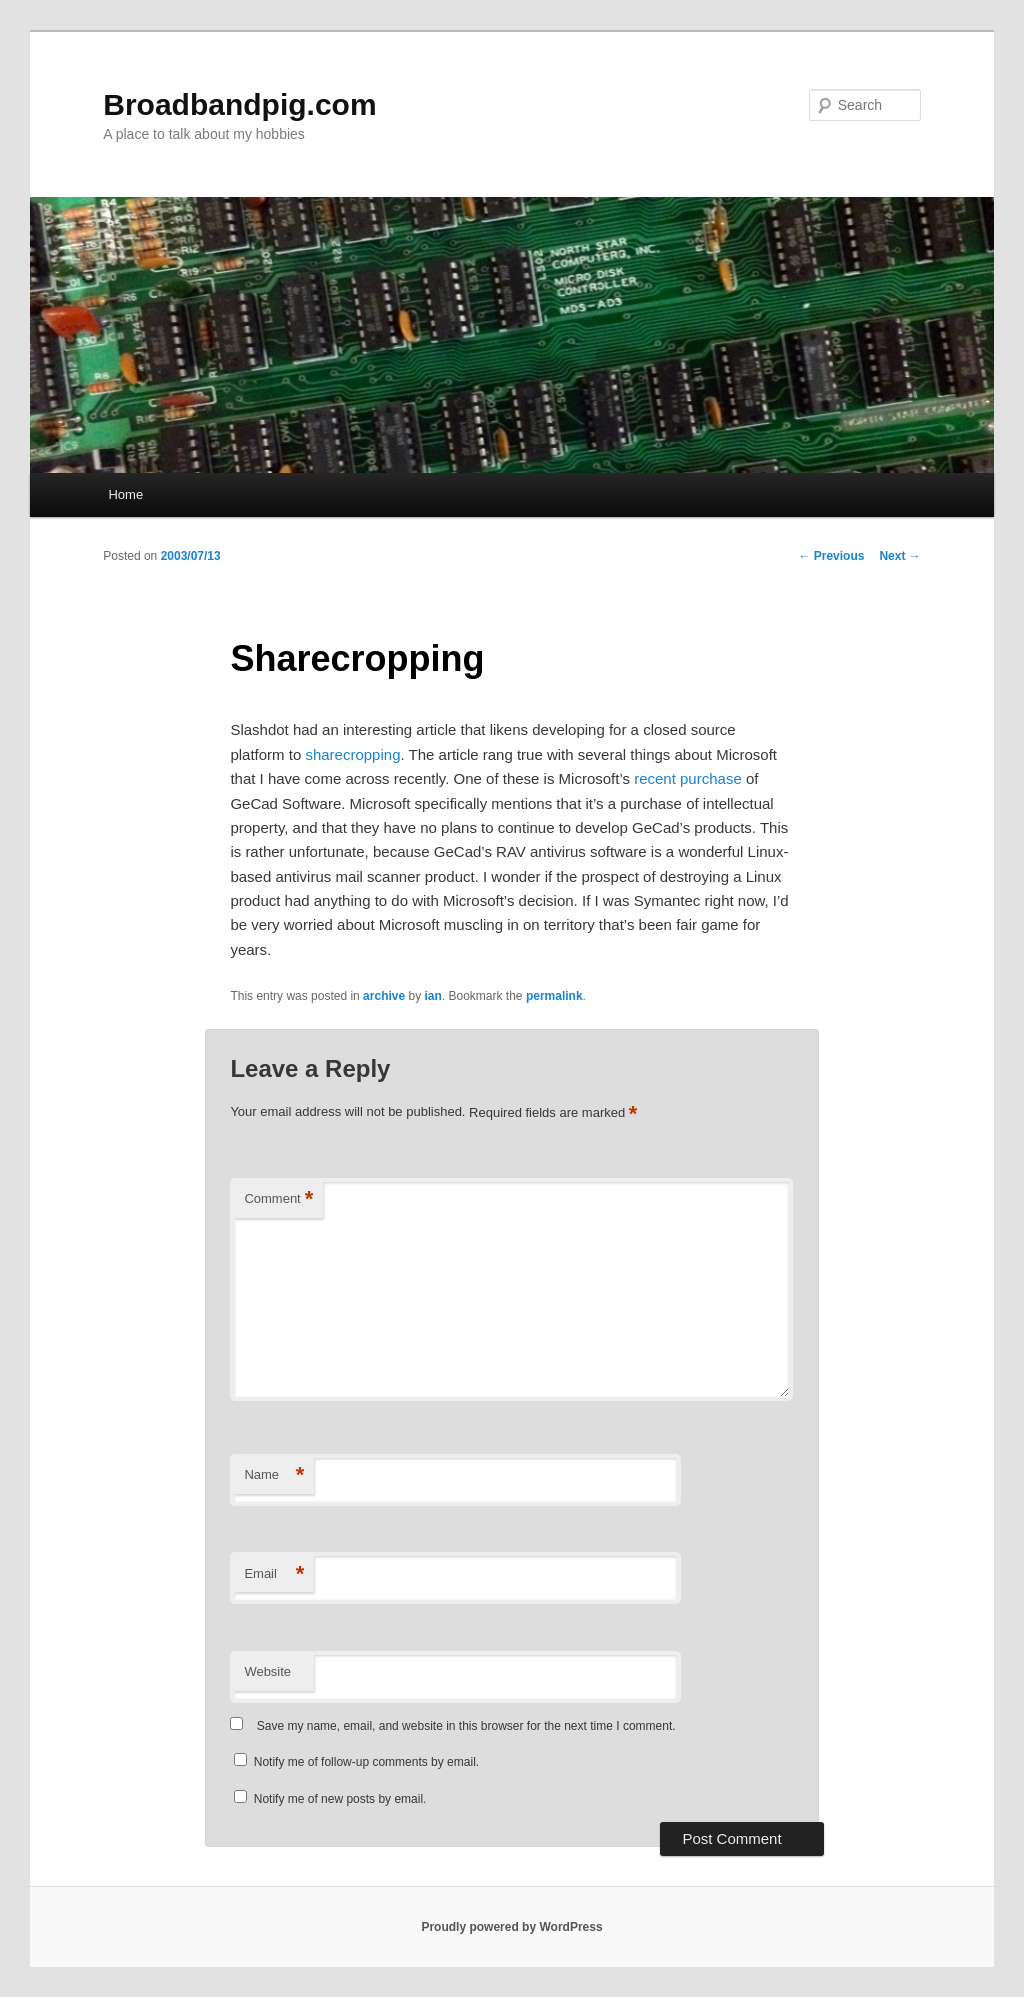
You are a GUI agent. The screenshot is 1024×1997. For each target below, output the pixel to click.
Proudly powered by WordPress (511, 1927)
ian (432, 996)
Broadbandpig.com (239, 104)
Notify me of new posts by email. (340, 1799)
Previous (831, 556)
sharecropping (352, 754)
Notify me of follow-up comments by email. (366, 1762)
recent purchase (688, 778)
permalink (554, 996)
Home (125, 494)
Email (274, 1574)
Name (274, 1475)
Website (267, 1671)
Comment (278, 1199)
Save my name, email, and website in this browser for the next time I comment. (466, 1726)
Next (899, 556)
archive (384, 996)
